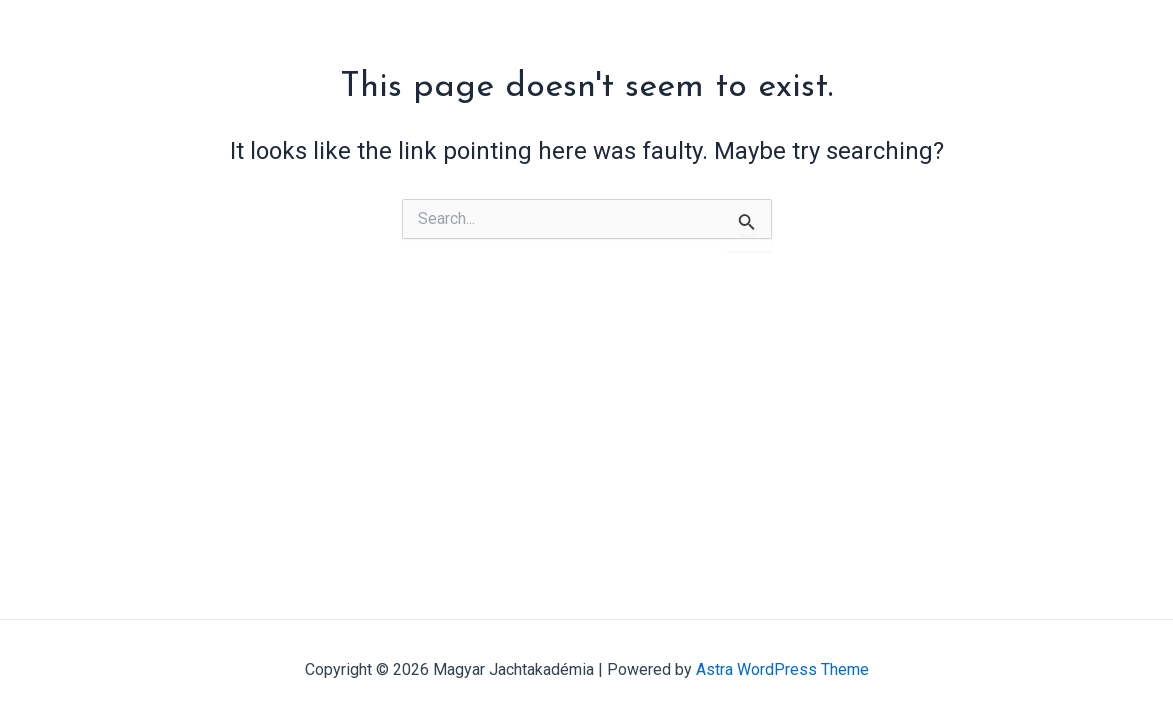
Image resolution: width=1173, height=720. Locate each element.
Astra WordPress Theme (782, 669)
